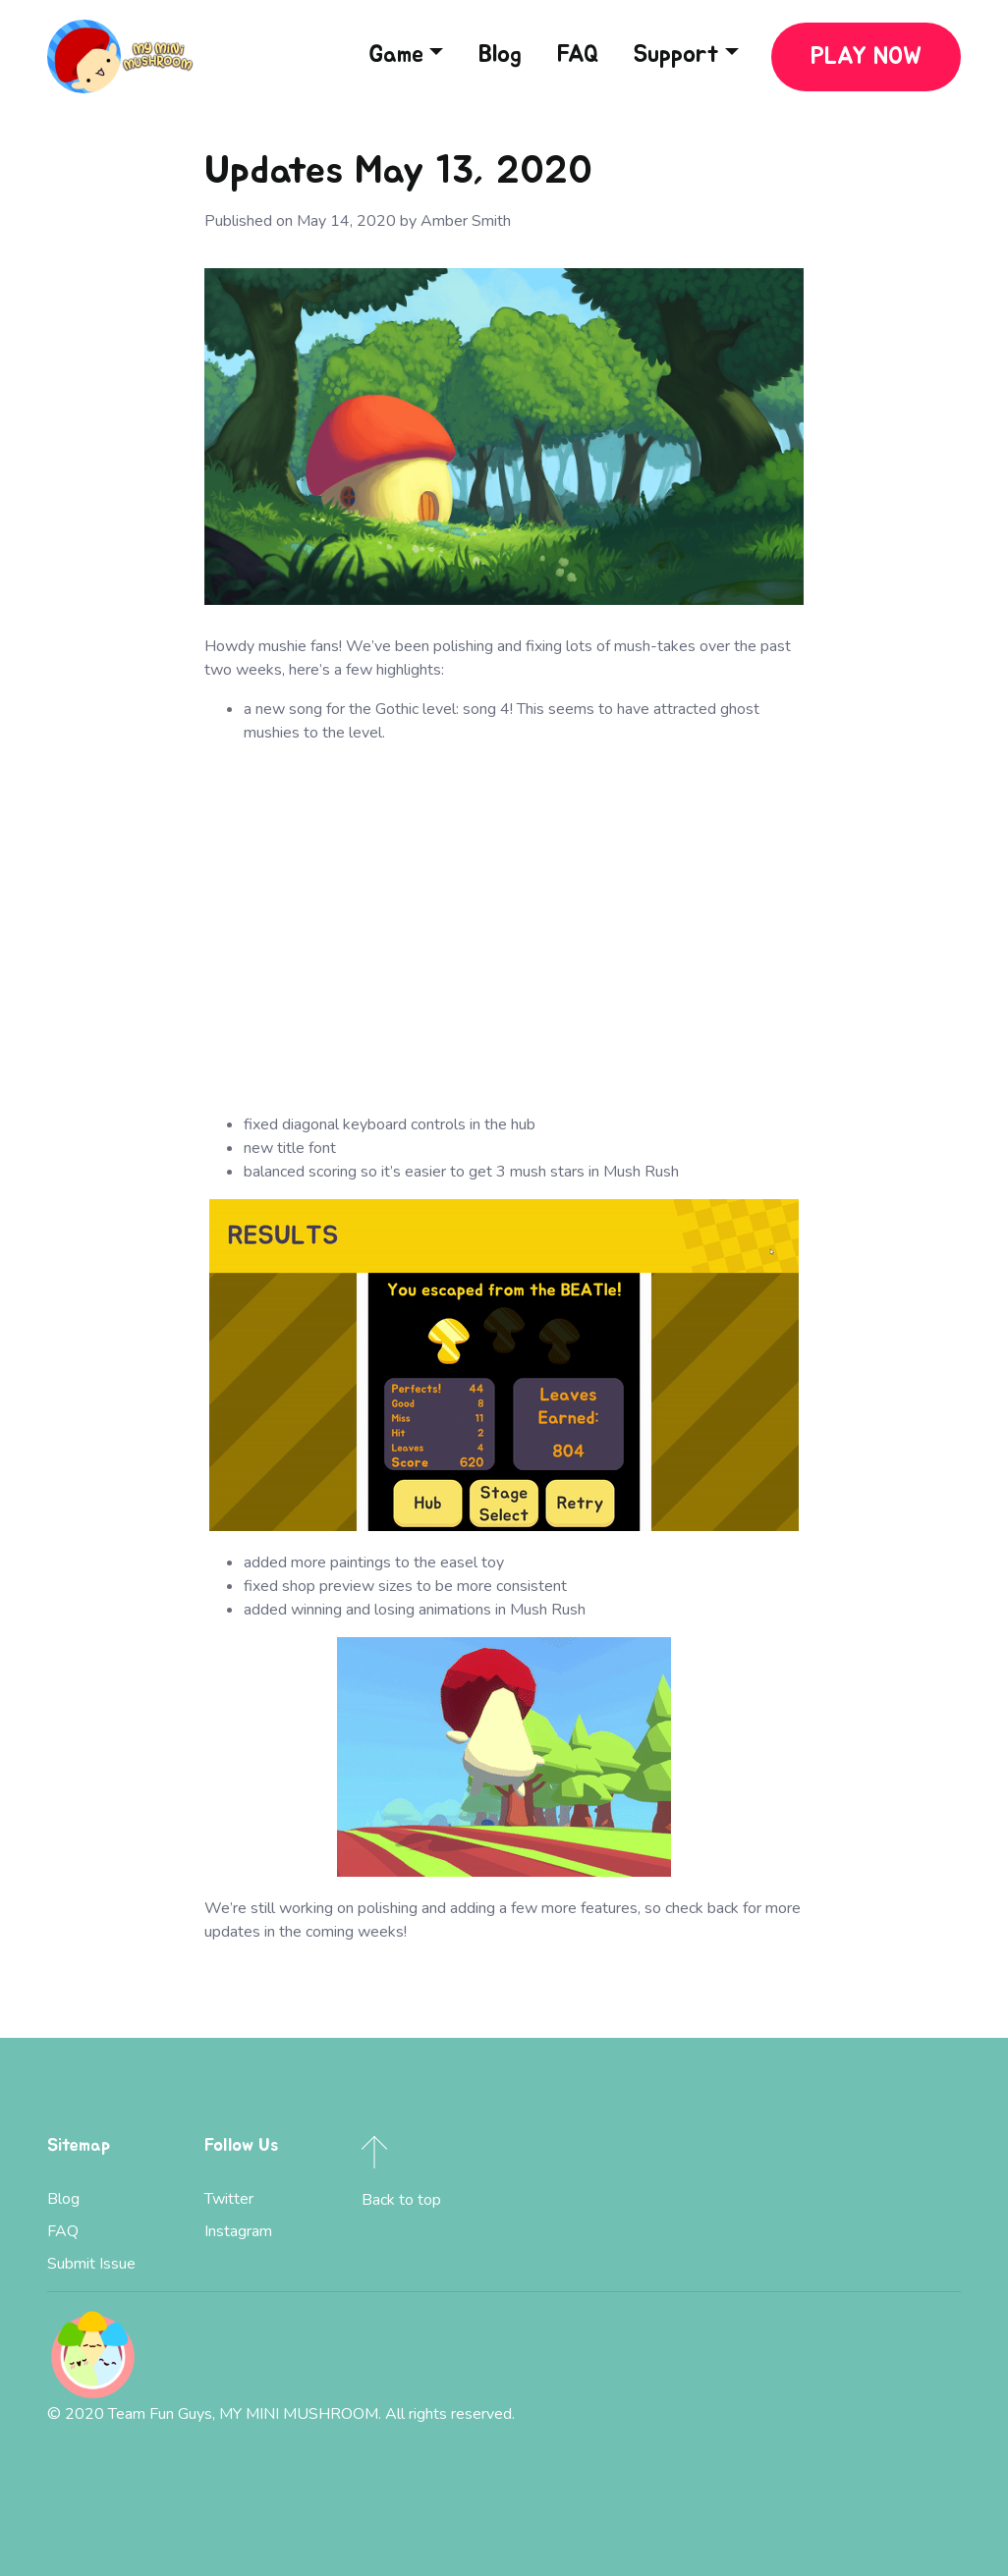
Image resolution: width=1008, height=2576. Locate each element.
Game (395, 55)
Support (676, 55)
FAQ (577, 55)
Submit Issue (91, 2264)
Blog (500, 55)
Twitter (228, 2199)
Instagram (238, 2231)
